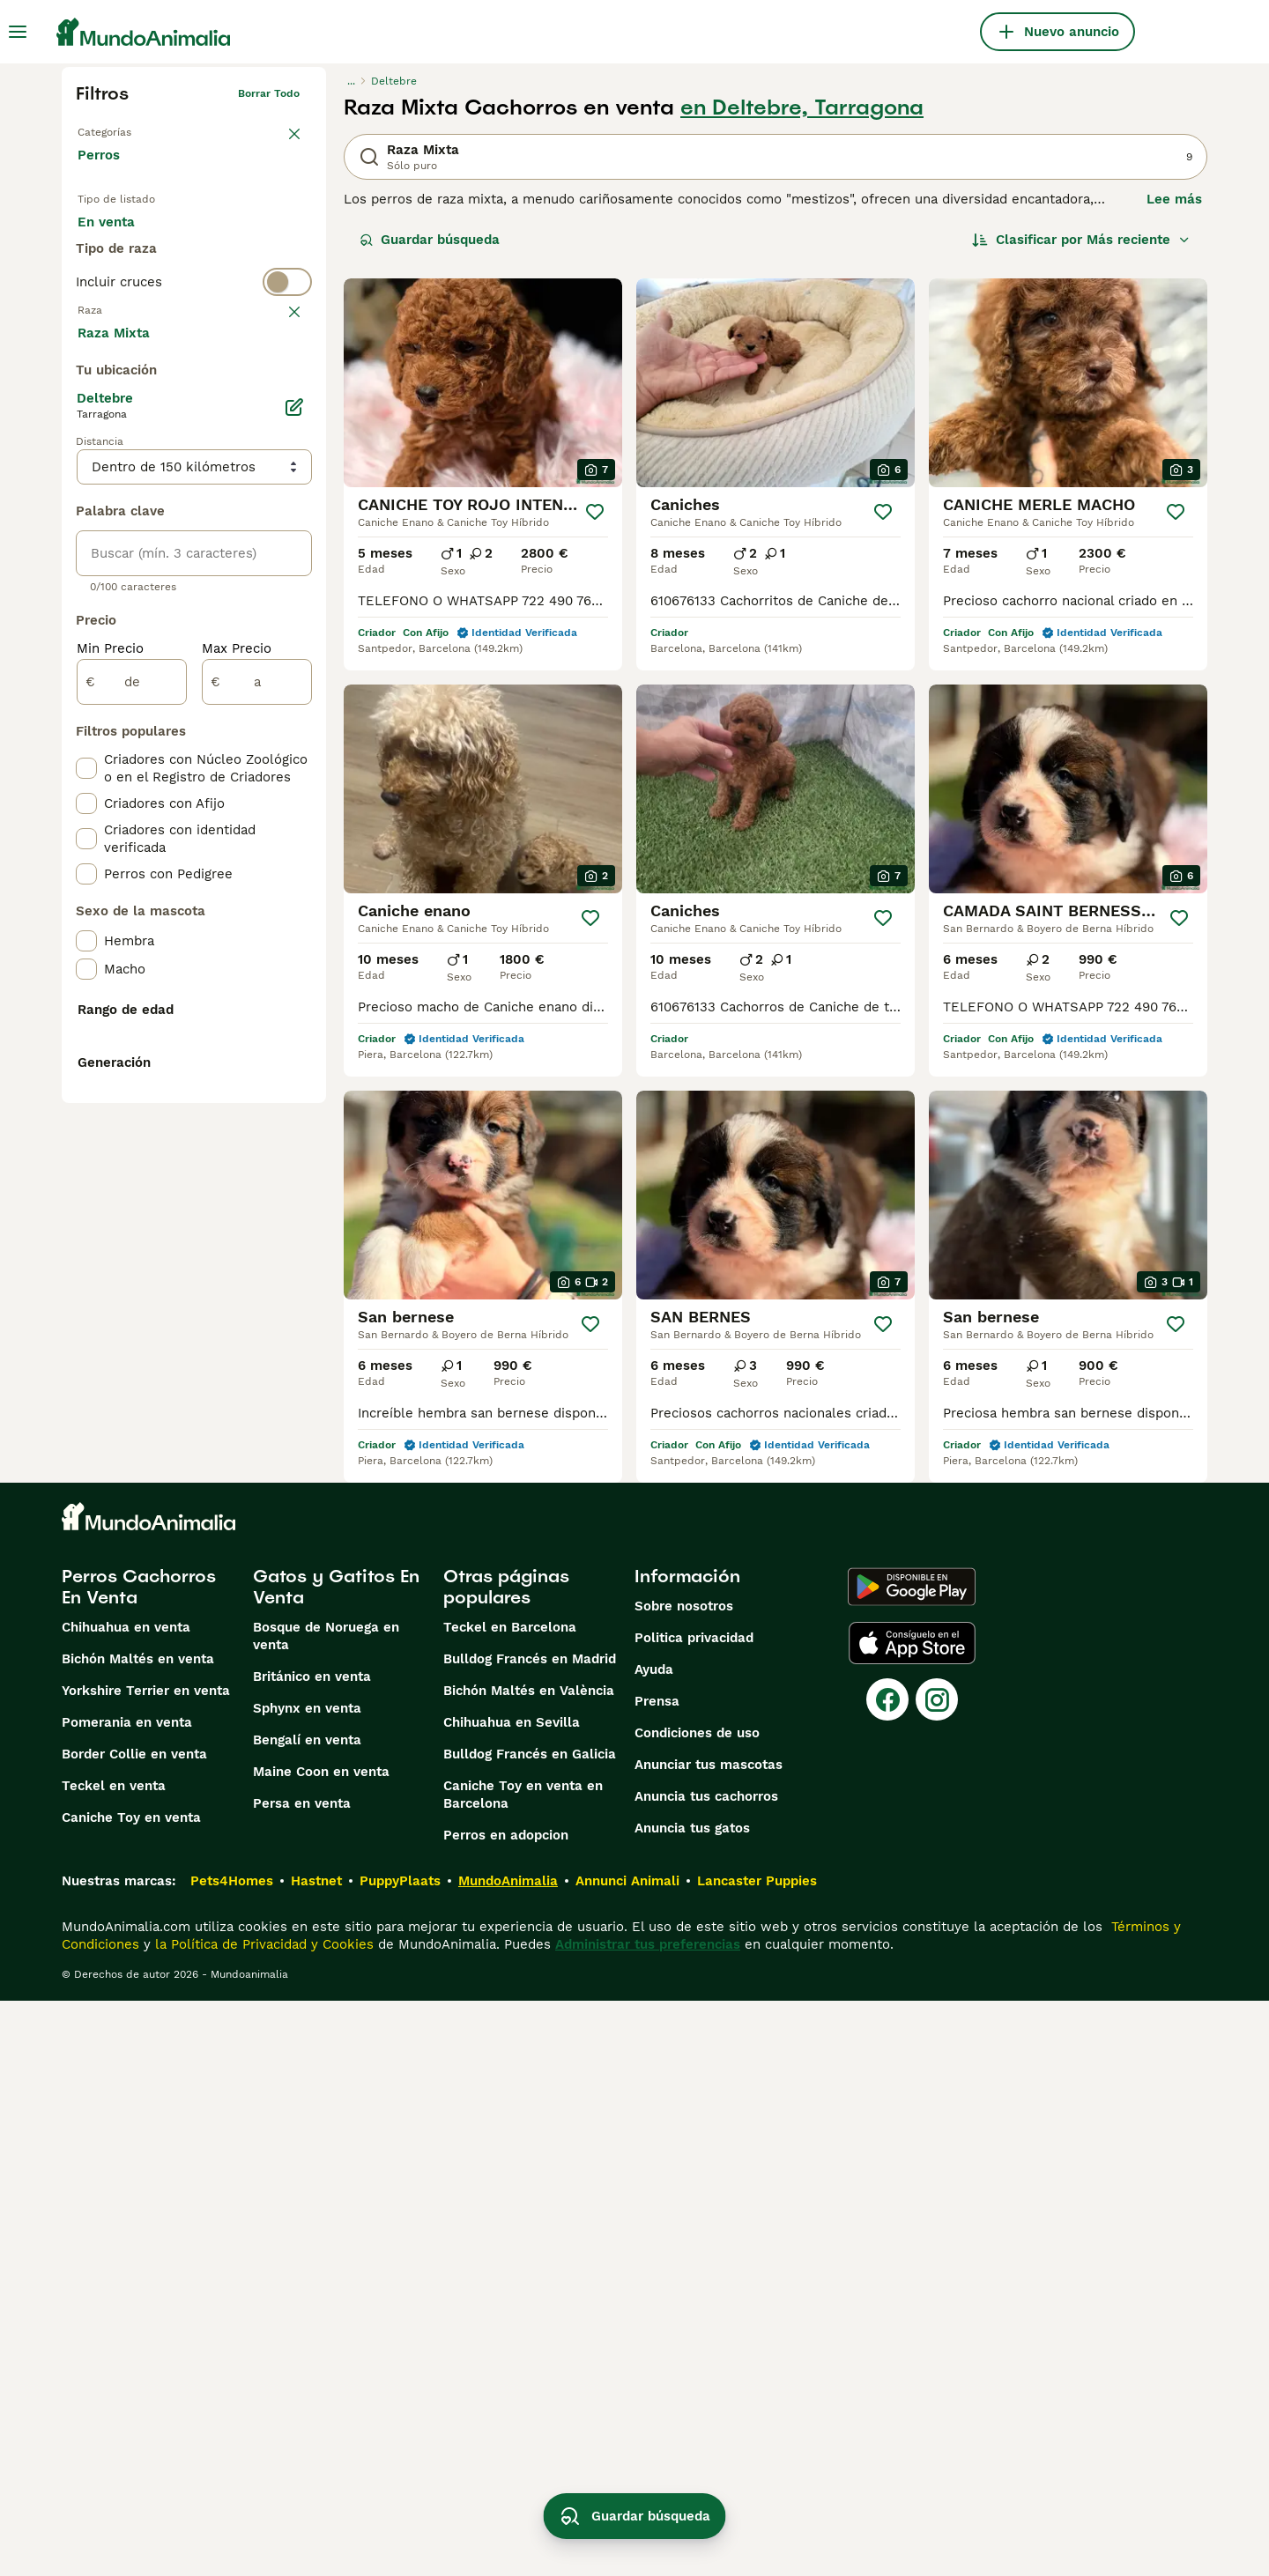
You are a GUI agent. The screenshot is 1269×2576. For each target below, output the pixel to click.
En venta (120, 240)
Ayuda (653, 2245)
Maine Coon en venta (321, 2347)
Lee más (1174, 199)
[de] (132, 1101)
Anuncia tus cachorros (706, 2372)
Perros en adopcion (505, 2410)
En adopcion (227, 240)
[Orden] (1081, 239)
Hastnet (316, 2456)
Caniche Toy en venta (131, 2393)
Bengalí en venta (307, 2315)
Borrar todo (269, 93)
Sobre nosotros (683, 2181)
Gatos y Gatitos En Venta (336, 2162)
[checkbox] (86, 470)
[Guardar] (595, 511)
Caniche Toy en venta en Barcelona (523, 2370)
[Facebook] (887, 2275)
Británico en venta (312, 2252)
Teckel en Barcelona (509, 2202)
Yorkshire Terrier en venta (146, 2266)
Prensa (656, 2276)
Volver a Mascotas (125, 128)
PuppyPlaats (400, 2456)
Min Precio (110, 1068)
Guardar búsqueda (430, 240)
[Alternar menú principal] (17, 31)
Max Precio (236, 1068)
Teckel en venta (114, 2361)
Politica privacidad (693, 2213)
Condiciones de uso (697, 2308)
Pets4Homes (231, 2456)
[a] (257, 1101)
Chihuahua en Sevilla (511, 2298)
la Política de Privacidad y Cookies (262, 2520)
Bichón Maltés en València (528, 2266)
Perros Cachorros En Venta (139, 2162)
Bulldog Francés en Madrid (529, 2234)
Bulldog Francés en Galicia (529, 2329)
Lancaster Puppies (757, 2456)
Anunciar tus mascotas (708, 2340)
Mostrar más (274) (150, 750)
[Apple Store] (912, 2218)
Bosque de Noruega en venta (326, 2211)
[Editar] (294, 826)
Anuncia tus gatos (692, 2403)
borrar (283, 384)
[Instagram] (937, 2275)
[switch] (194, 349)
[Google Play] (912, 2162)
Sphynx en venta (307, 2283)
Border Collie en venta (134, 2329)
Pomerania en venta (127, 2298)
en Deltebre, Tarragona (802, 107)
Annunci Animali (627, 2456)
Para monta (129, 282)
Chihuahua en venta (126, 2202)
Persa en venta (302, 2379)
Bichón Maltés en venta (138, 2234)
